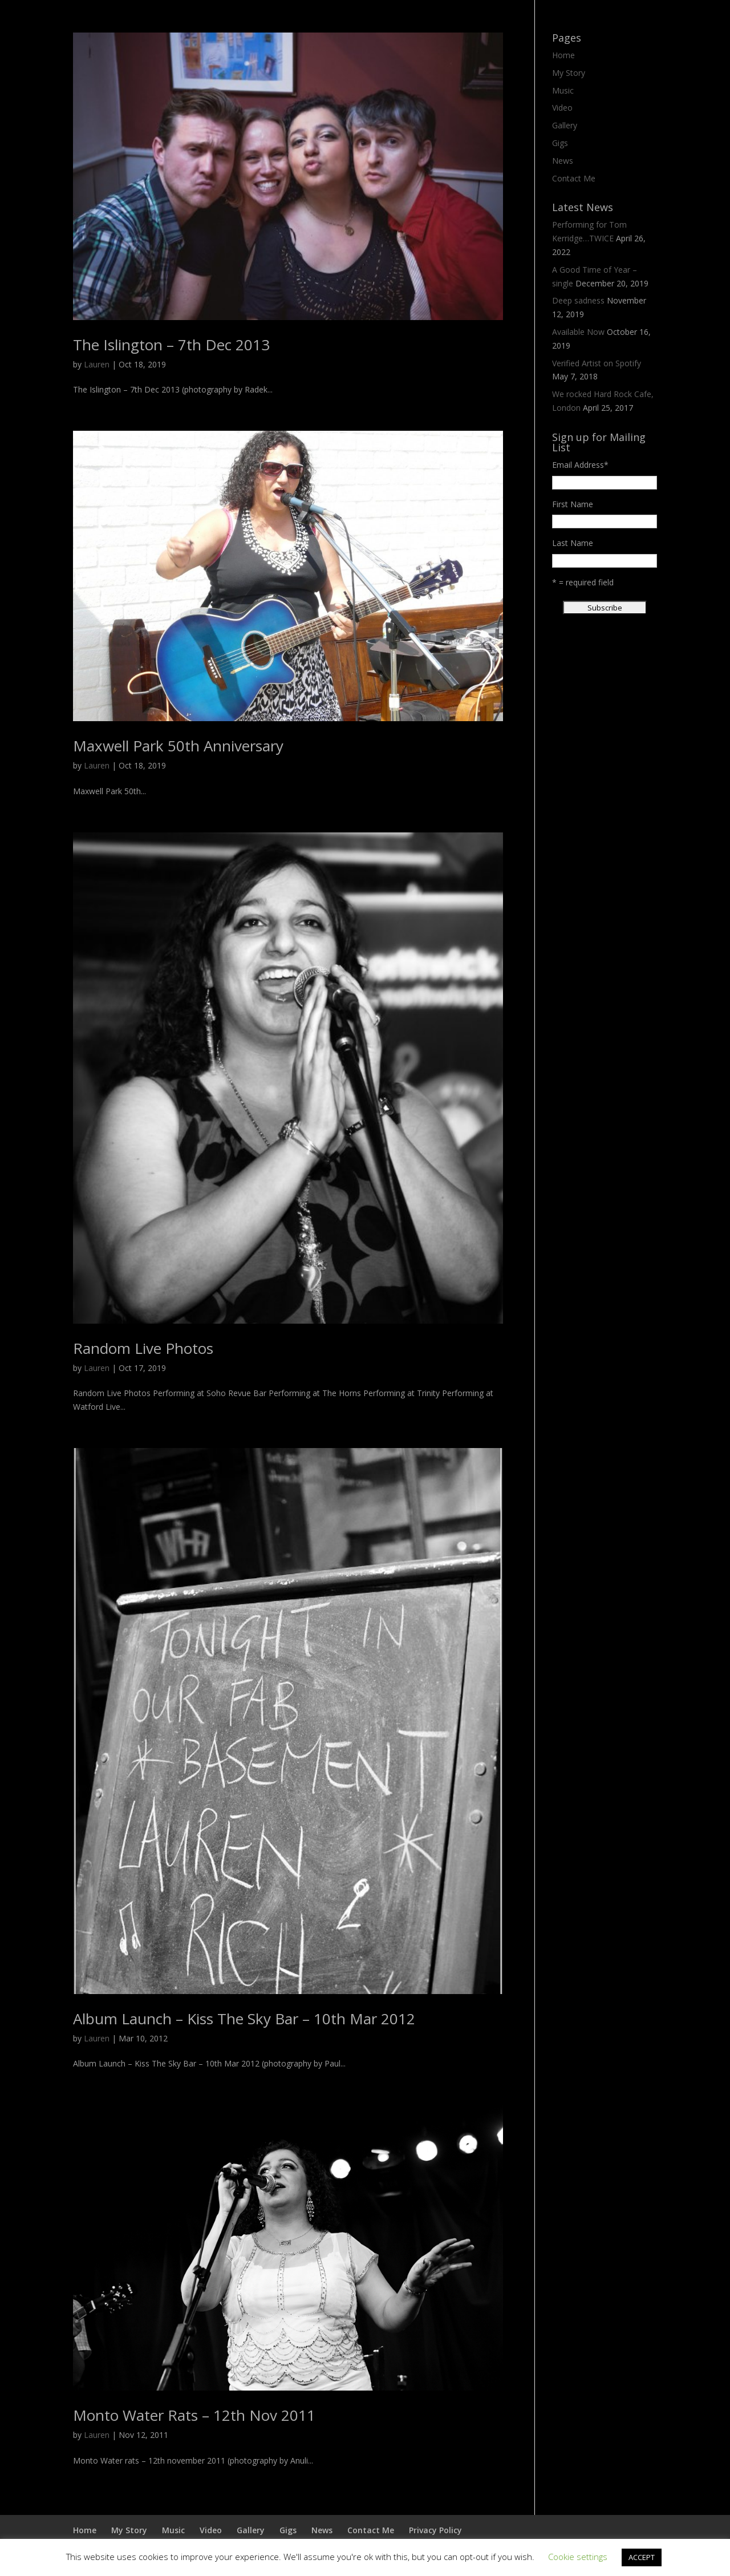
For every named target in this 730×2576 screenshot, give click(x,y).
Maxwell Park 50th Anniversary (178, 745)
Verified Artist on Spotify (596, 363)
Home (563, 55)
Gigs (560, 143)
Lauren (97, 364)
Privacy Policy (435, 2530)
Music (563, 90)
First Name (572, 504)
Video (562, 107)
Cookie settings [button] (577, 2556)
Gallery (564, 125)
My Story (568, 72)
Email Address (580, 464)
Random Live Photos (143, 1348)
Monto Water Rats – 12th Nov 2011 (194, 2415)
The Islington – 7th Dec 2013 (171, 344)
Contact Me (573, 178)
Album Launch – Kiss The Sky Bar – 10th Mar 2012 (244, 2018)
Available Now (578, 331)
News (562, 160)
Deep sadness (578, 300)
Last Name (572, 542)
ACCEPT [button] (641, 2557)
